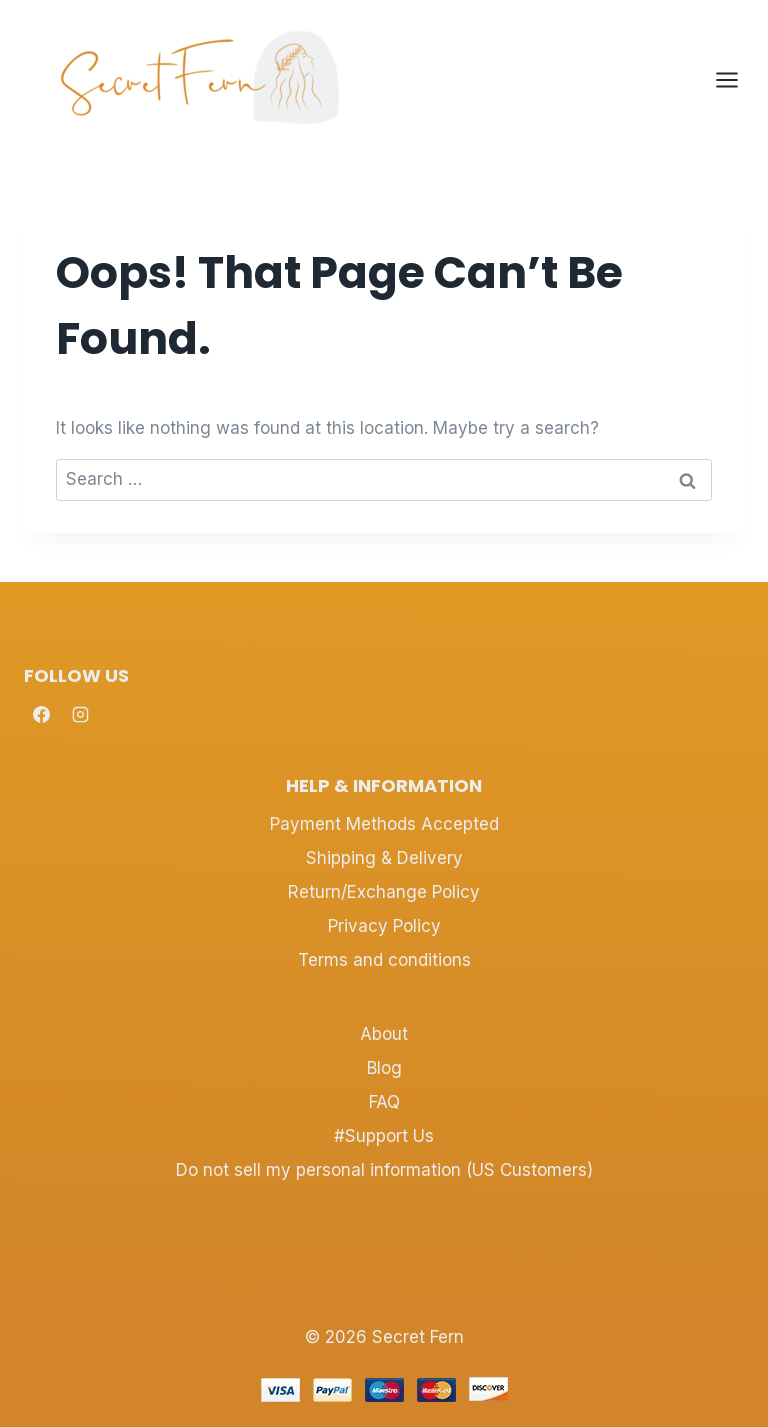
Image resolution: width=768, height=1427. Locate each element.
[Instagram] (80, 715)
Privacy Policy (384, 926)
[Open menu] (737, 79)
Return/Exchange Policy (384, 892)
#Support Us (384, 1136)
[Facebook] (41, 715)
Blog (384, 1068)
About (384, 1034)
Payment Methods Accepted (384, 824)
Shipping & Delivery (384, 858)
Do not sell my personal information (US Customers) (384, 1170)
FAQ (384, 1102)
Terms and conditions (384, 960)
